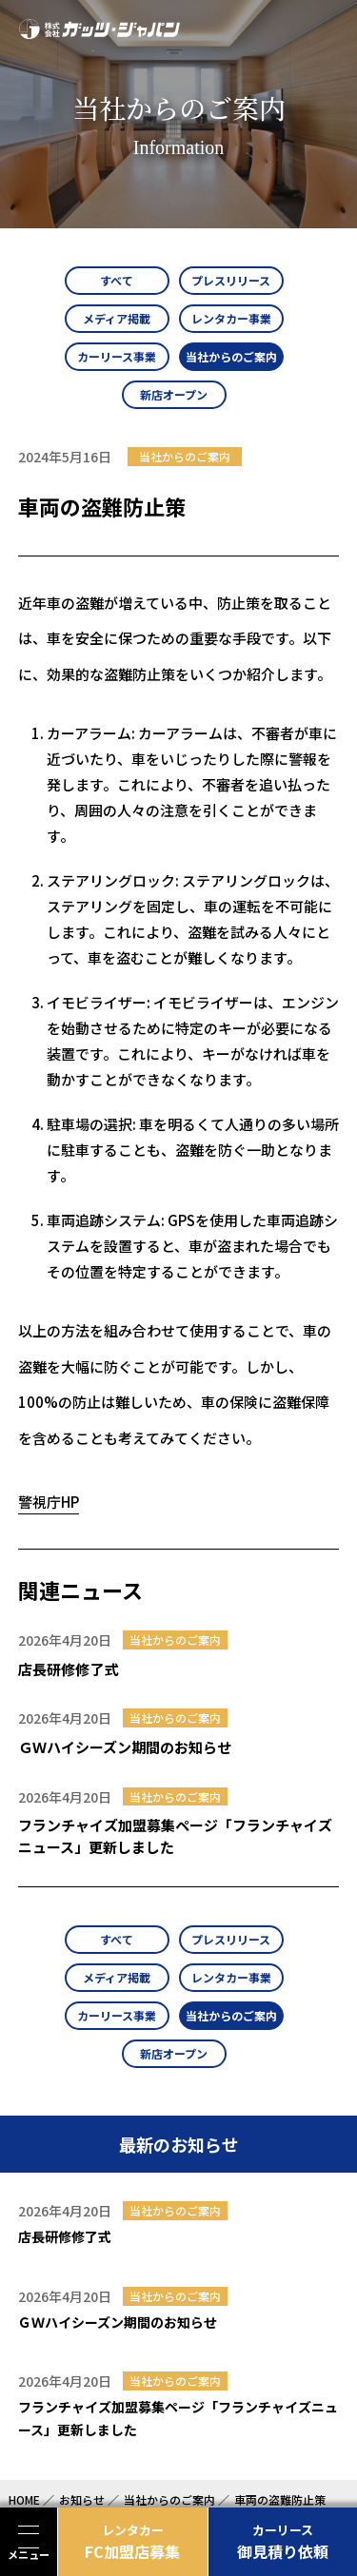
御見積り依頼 (283, 2542)
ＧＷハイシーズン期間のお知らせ (124, 1747)
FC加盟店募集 (133, 2542)
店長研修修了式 (68, 1669)
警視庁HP (48, 1502)
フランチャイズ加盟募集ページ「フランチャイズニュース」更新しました (175, 1836)
